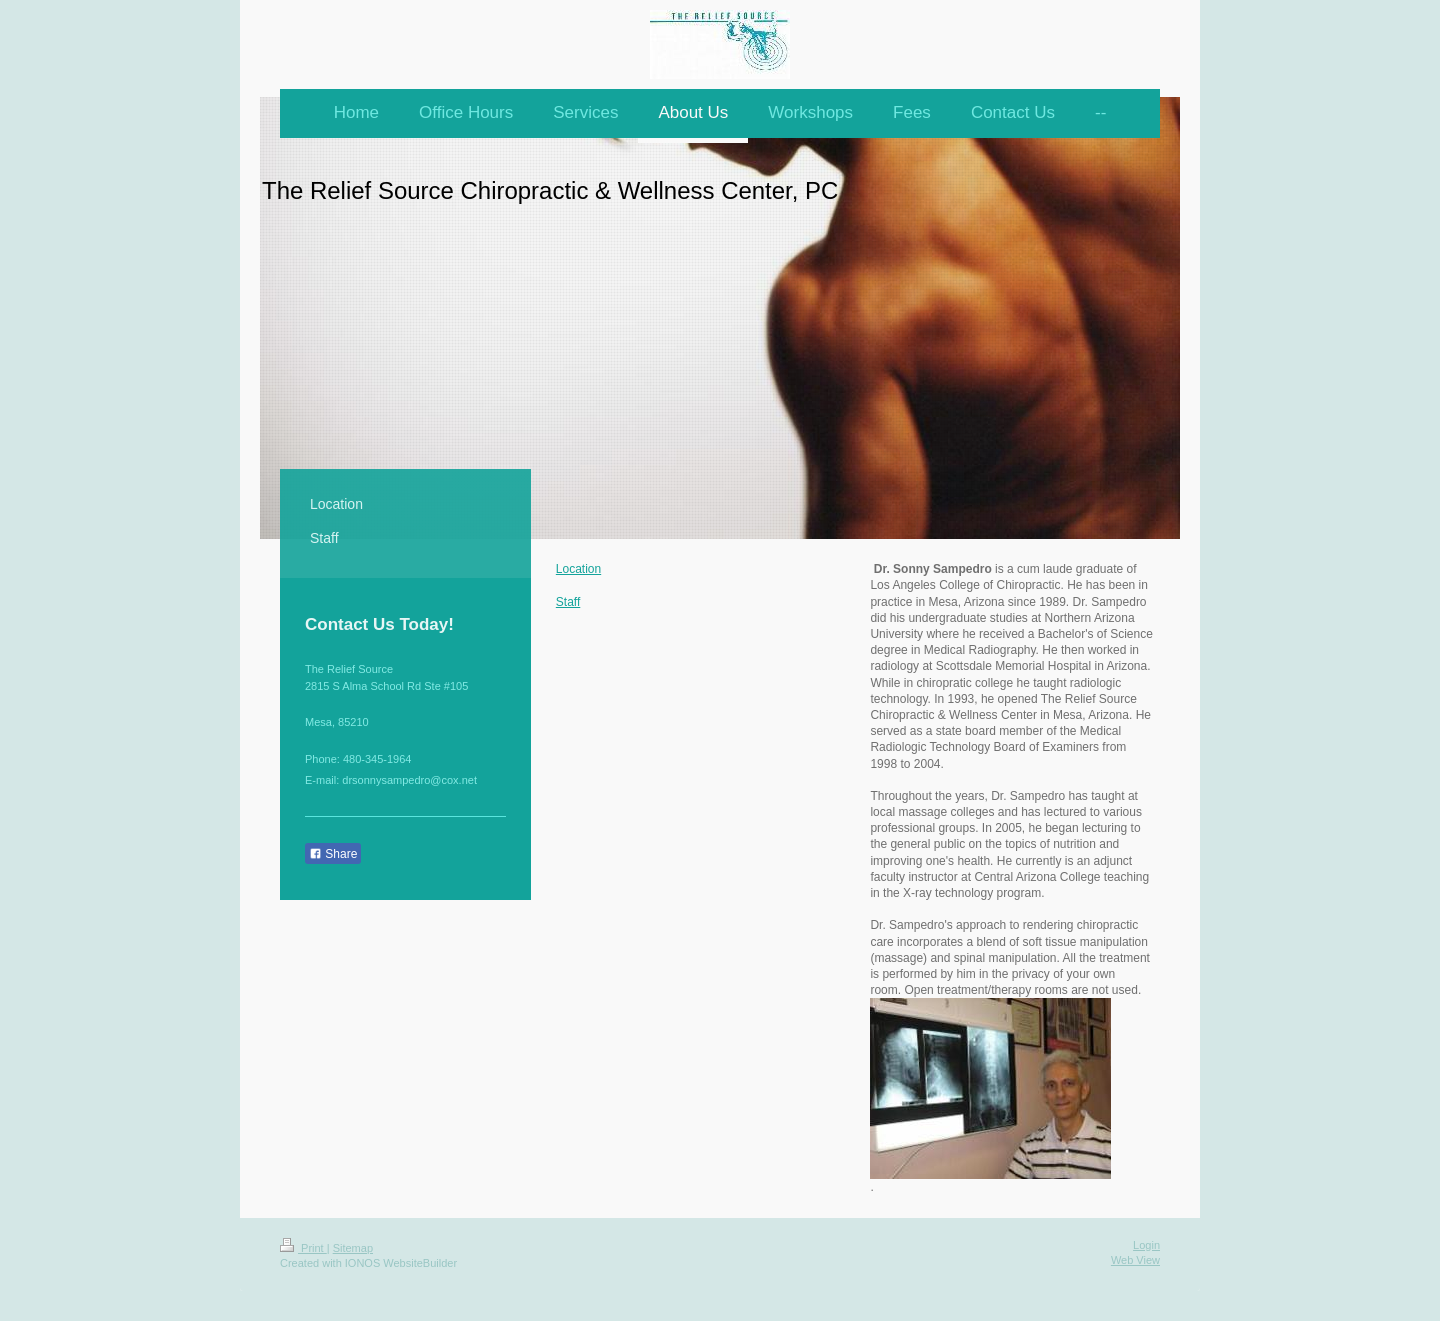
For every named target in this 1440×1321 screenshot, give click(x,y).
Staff (568, 602)
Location (578, 569)
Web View (1135, 1260)
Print (303, 1248)
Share (333, 854)
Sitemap (353, 1248)
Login (1146, 1245)
